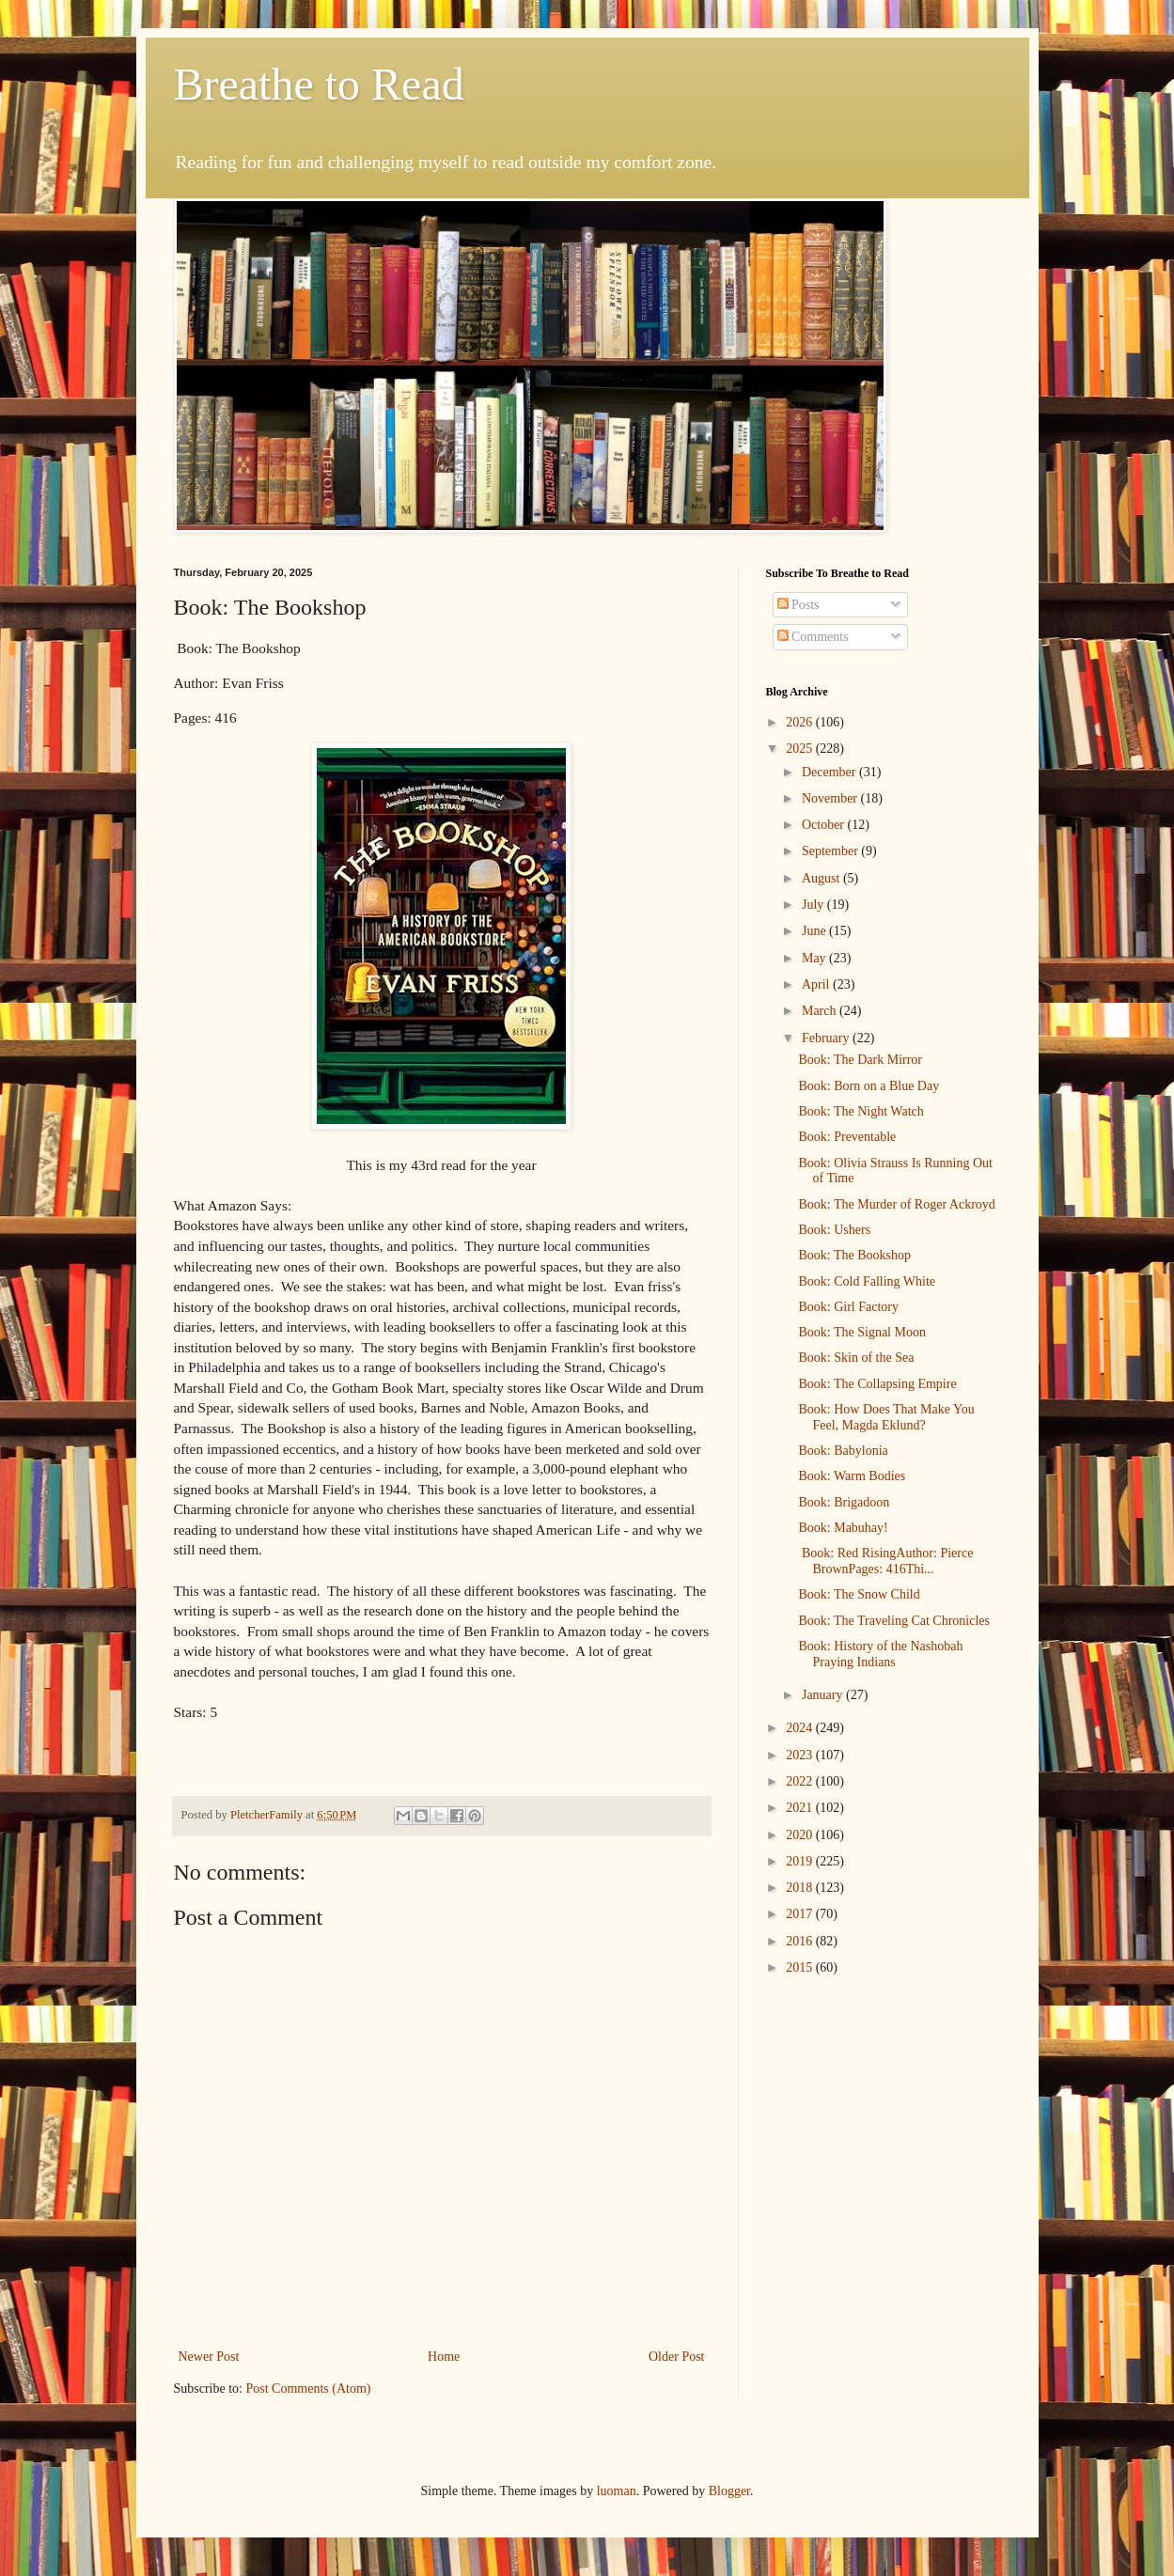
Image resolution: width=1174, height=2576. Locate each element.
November (831, 798)
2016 (801, 1941)
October (825, 825)
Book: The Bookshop (854, 1255)
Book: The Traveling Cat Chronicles (894, 1621)
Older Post (677, 2357)
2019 (801, 1861)
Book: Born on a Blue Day (868, 1086)
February (827, 1038)
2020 (801, 1835)
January (824, 1695)
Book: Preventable (847, 1137)
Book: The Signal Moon (861, 1332)
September (831, 851)
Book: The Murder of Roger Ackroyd (896, 1204)
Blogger (729, 2491)
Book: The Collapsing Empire (877, 1384)
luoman (616, 2491)
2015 (801, 1967)
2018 (801, 1888)
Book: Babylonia (842, 1451)
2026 (801, 722)
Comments (813, 637)
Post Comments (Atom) (308, 2388)
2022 (801, 1781)
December (830, 772)
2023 (801, 1755)
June (815, 931)
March (820, 1011)
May (815, 958)
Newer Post (209, 2357)
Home (444, 2357)
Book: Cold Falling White (866, 1281)
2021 (801, 1808)
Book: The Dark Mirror (860, 1060)
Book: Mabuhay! (842, 1528)
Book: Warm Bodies (851, 1476)
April (817, 984)
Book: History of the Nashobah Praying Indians (880, 1654)
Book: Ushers (834, 1230)
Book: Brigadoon (843, 1502)
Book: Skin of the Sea (856, 1357)
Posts (798, 605)
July (814, 905)
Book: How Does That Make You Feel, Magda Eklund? (886, 1417)
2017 (801, 1914)
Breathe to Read (319, 84)
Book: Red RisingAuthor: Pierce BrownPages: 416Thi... (885, 1561)
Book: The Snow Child (858, 1594)
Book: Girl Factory (848, 1307)
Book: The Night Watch (860, 1111)
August (822, 878)
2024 (801, 1728)
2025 (801, 749)
